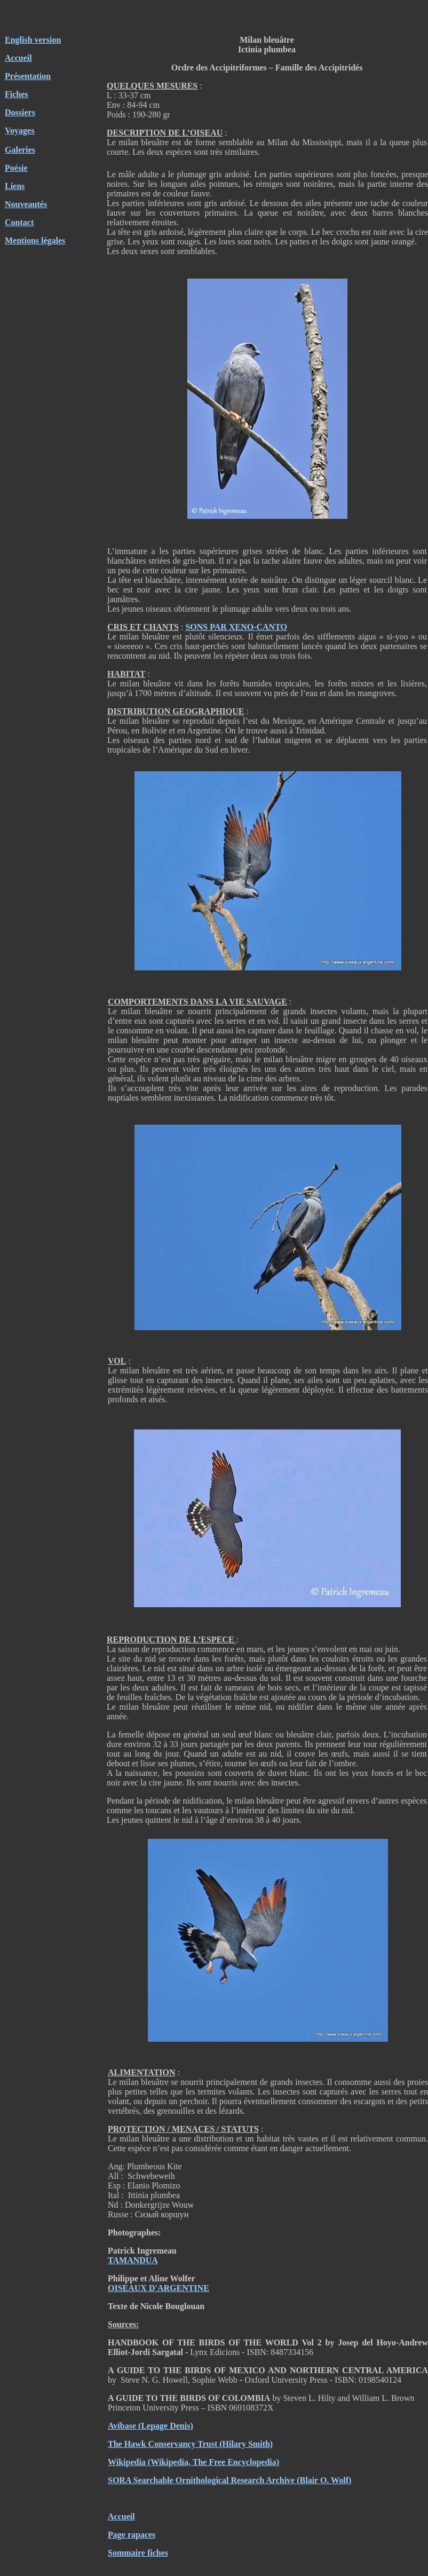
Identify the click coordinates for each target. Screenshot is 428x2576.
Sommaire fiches (138, 2552)
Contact (19, 222)
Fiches (16, 94)
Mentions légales (35, 240)
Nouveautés (26, 204)
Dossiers (20, 112)
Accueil (18, 57)
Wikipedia (127, 2462)
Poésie (16, 167)
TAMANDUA (133, 2260)
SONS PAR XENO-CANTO (236, 626)
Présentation (28, 76)
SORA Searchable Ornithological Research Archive (201, 2480)
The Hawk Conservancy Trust (162, 2443)
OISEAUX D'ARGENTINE (158, 2288)
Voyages (19, 130)
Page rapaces (131, 2534)
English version (33, 39)
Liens (15, 186)
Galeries (20, 149)
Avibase (122, 2425)
